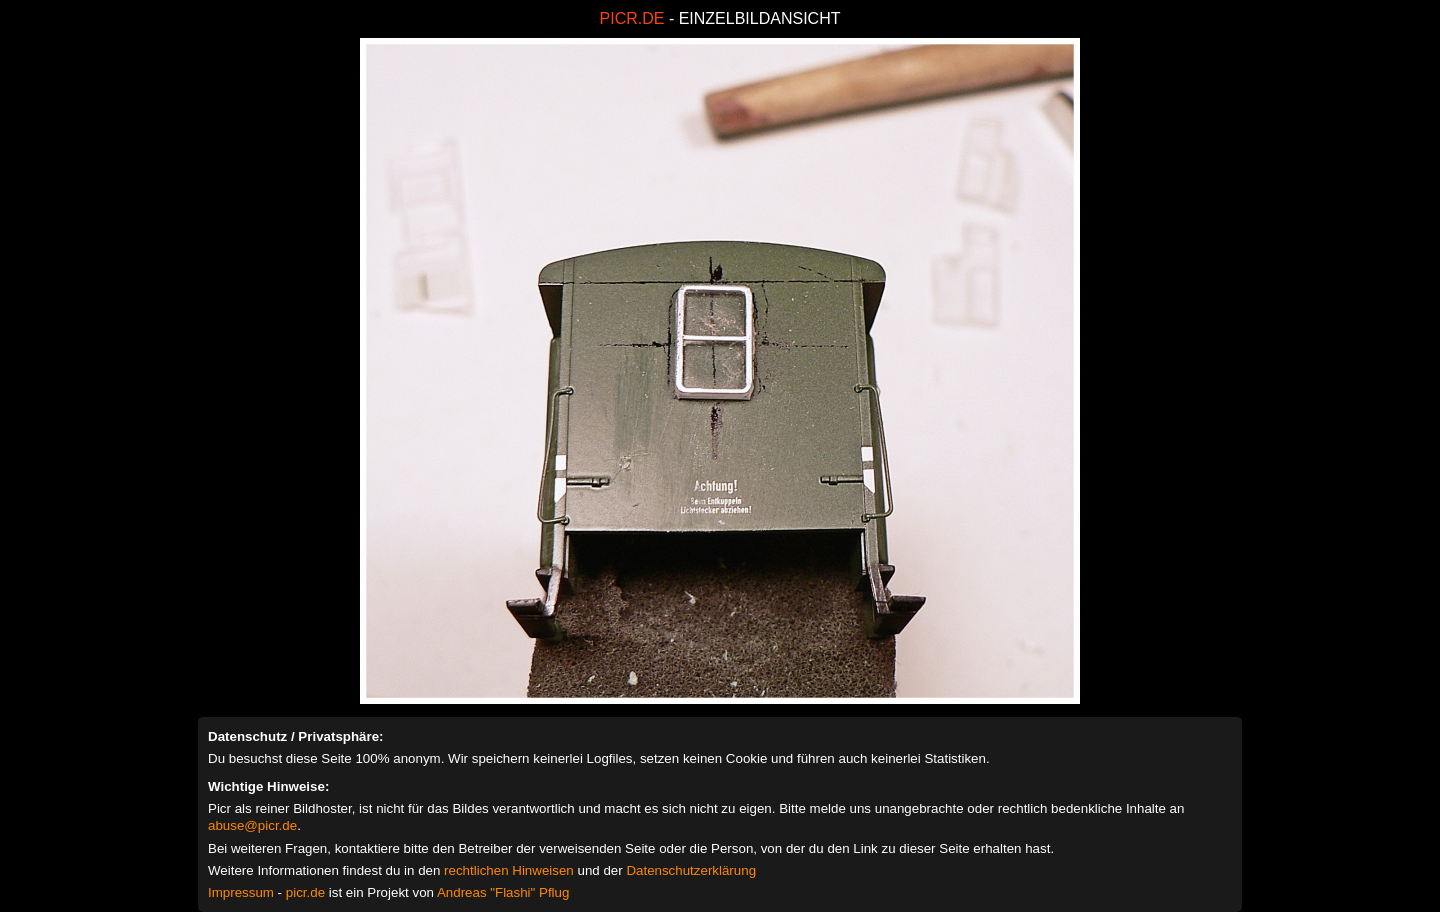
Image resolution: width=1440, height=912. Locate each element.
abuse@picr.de (252, 825)
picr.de (305, 892)
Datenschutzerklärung (691, 870)
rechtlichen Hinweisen (509, 870)
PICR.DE (632, 18)
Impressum (241, 892)
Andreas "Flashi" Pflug (503, 892)
